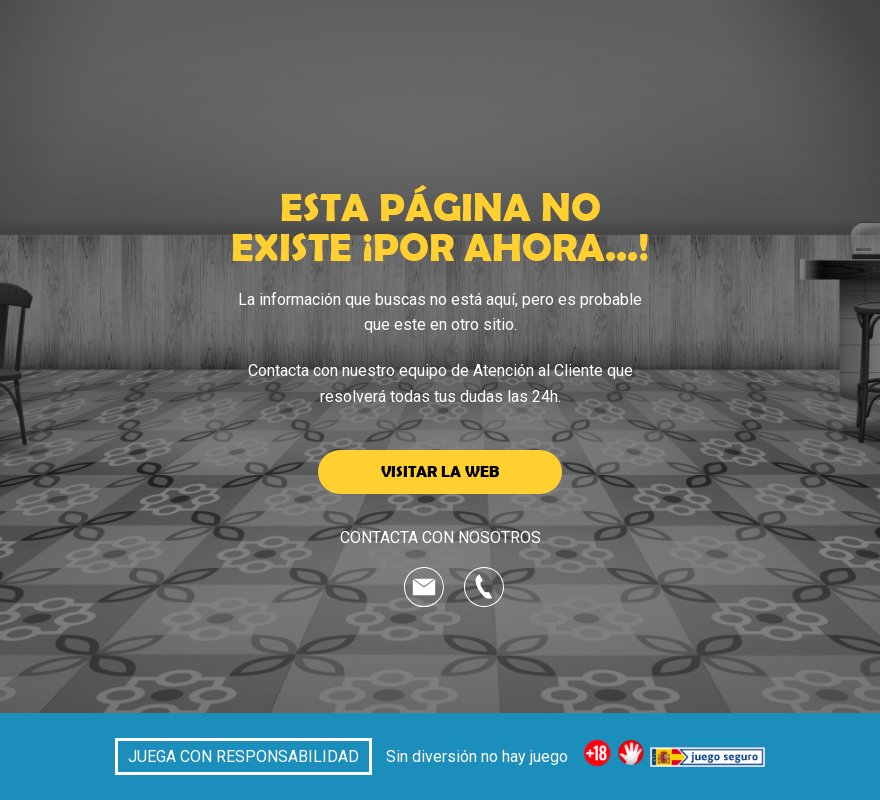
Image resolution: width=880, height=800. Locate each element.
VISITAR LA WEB (440, 471)
